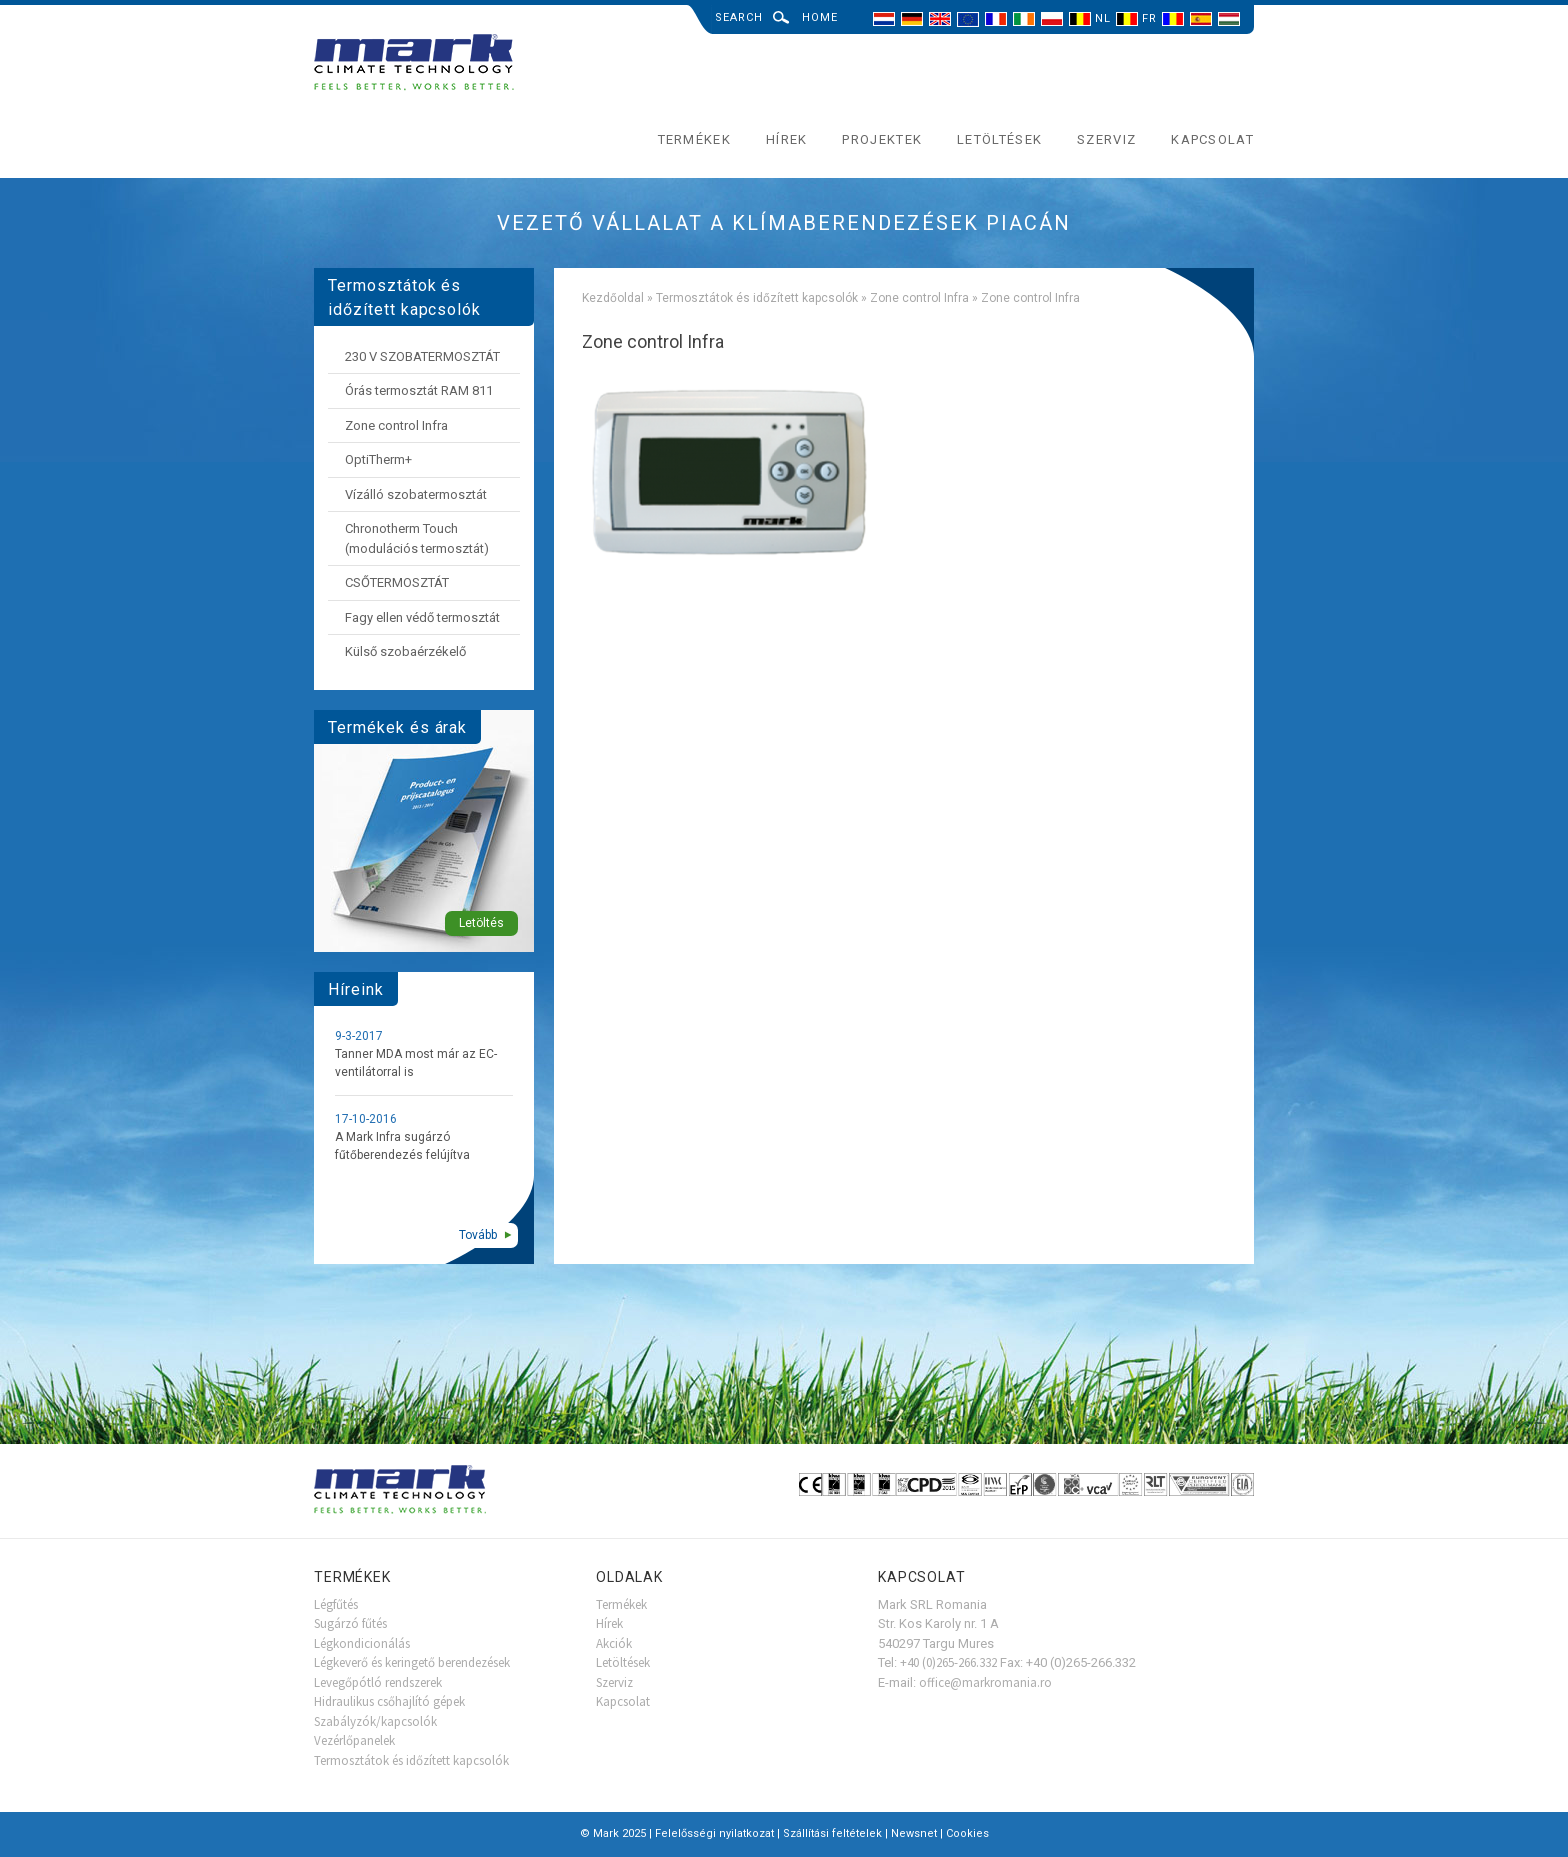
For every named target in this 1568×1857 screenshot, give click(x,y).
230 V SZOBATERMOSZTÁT (422, 356)
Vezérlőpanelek (354, 1740)
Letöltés (481, 923)
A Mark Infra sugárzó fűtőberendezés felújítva (402, 1146)
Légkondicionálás (362, 1643)
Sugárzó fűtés (350, 1623)
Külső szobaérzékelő (405, 651)
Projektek (882, 139)
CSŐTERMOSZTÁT (397, 582)
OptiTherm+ (378, 459)
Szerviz (1106, 139)
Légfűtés (336, 1604)
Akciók (614, 1643)
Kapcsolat (1212, 139)
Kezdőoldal (613, 298)
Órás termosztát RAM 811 (419, 390)
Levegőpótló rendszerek (378, 1682)
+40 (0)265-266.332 (948, 1662)
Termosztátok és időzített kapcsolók (757, 298)
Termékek (694, 139)
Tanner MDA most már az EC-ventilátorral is (416, 1063)
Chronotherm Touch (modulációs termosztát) (417, 538)
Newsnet (914, 1833)
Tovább (478, 1235)
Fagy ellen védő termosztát (422, 617)
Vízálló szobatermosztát (416, 494)
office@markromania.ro (985, 1682)
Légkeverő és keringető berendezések (412, 1662)
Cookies (967, 1833)
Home (820, 17)
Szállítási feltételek (832, 1833)
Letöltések (999, 139)
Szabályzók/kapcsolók (375, 1721)
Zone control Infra (919, 298)
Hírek (787, 139)
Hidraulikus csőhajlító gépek (389, 1701)
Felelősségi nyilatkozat (714, 1833)
